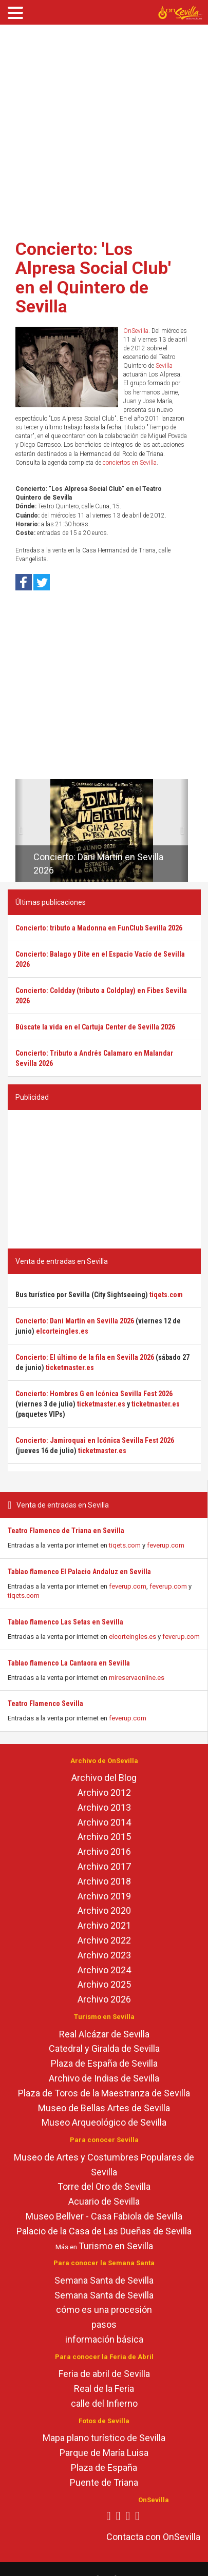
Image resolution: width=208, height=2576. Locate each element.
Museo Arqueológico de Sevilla (104, 2122)
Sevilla (164, 365)
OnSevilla (135, 330)
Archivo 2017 (104, 1866)
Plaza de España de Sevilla (104, 2063)
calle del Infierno (104, 2403)
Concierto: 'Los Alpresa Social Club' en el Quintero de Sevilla (93, 277)
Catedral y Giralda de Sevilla (104, 2048)
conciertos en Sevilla (130, 462)
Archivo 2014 (104, 1822)
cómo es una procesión (104, 2309)
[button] (19, 830)
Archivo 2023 (104, 1955)
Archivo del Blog (104, 1777)
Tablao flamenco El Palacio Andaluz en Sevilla (79, 1572)
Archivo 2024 (104, 1970)
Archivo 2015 (104, 1836)
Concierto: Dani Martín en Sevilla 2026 (74, 1321)
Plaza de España (104, 2467)
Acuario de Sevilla (104, 2201)
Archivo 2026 (104, 1999)
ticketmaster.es (70, 1367)
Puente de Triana (104, 2482)
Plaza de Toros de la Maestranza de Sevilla (104, 2093)
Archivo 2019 (104, 1896)
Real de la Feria (104, 2388)
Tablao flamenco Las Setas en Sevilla (65, 1622)
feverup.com (165, 1545)
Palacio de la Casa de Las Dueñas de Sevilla (104, 2231)
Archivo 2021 (104, 1925)
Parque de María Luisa (104, 2452)
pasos (104, 2324)
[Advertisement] (97, 128)
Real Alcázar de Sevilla (104, 2034)
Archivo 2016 (104, 1851)
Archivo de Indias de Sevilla (104, 2078)
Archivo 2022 (104, 1940)
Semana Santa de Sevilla (104, 2280)
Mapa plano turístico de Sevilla (104, 2437)
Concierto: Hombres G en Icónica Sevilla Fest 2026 (94, 1394)
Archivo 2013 (104, 1807)
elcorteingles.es (132, 1636)
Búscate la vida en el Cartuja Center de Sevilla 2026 (95, 1027)
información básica (104, 2339)
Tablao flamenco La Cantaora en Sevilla (69, 1663)
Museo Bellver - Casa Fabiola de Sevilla (104, 2216)
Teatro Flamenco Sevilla (45, 1703)
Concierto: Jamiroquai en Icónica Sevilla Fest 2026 (94, 1440)
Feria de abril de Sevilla (104, 2373)
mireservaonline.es (136, 1677)
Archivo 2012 (104, 1792)
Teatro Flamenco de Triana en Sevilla (66, 1531)
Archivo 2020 (104, 1910)
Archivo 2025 (104, 1984)
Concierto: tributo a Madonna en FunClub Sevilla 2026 (98, 928)
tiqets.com (125, 1545)
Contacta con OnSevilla (153, 2536)
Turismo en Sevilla (116, 2246)
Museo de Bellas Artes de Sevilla (104, 2108)
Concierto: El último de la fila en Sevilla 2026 (84, 1357)
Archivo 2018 (104, 1881)
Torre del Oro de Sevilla (104, 2186)
